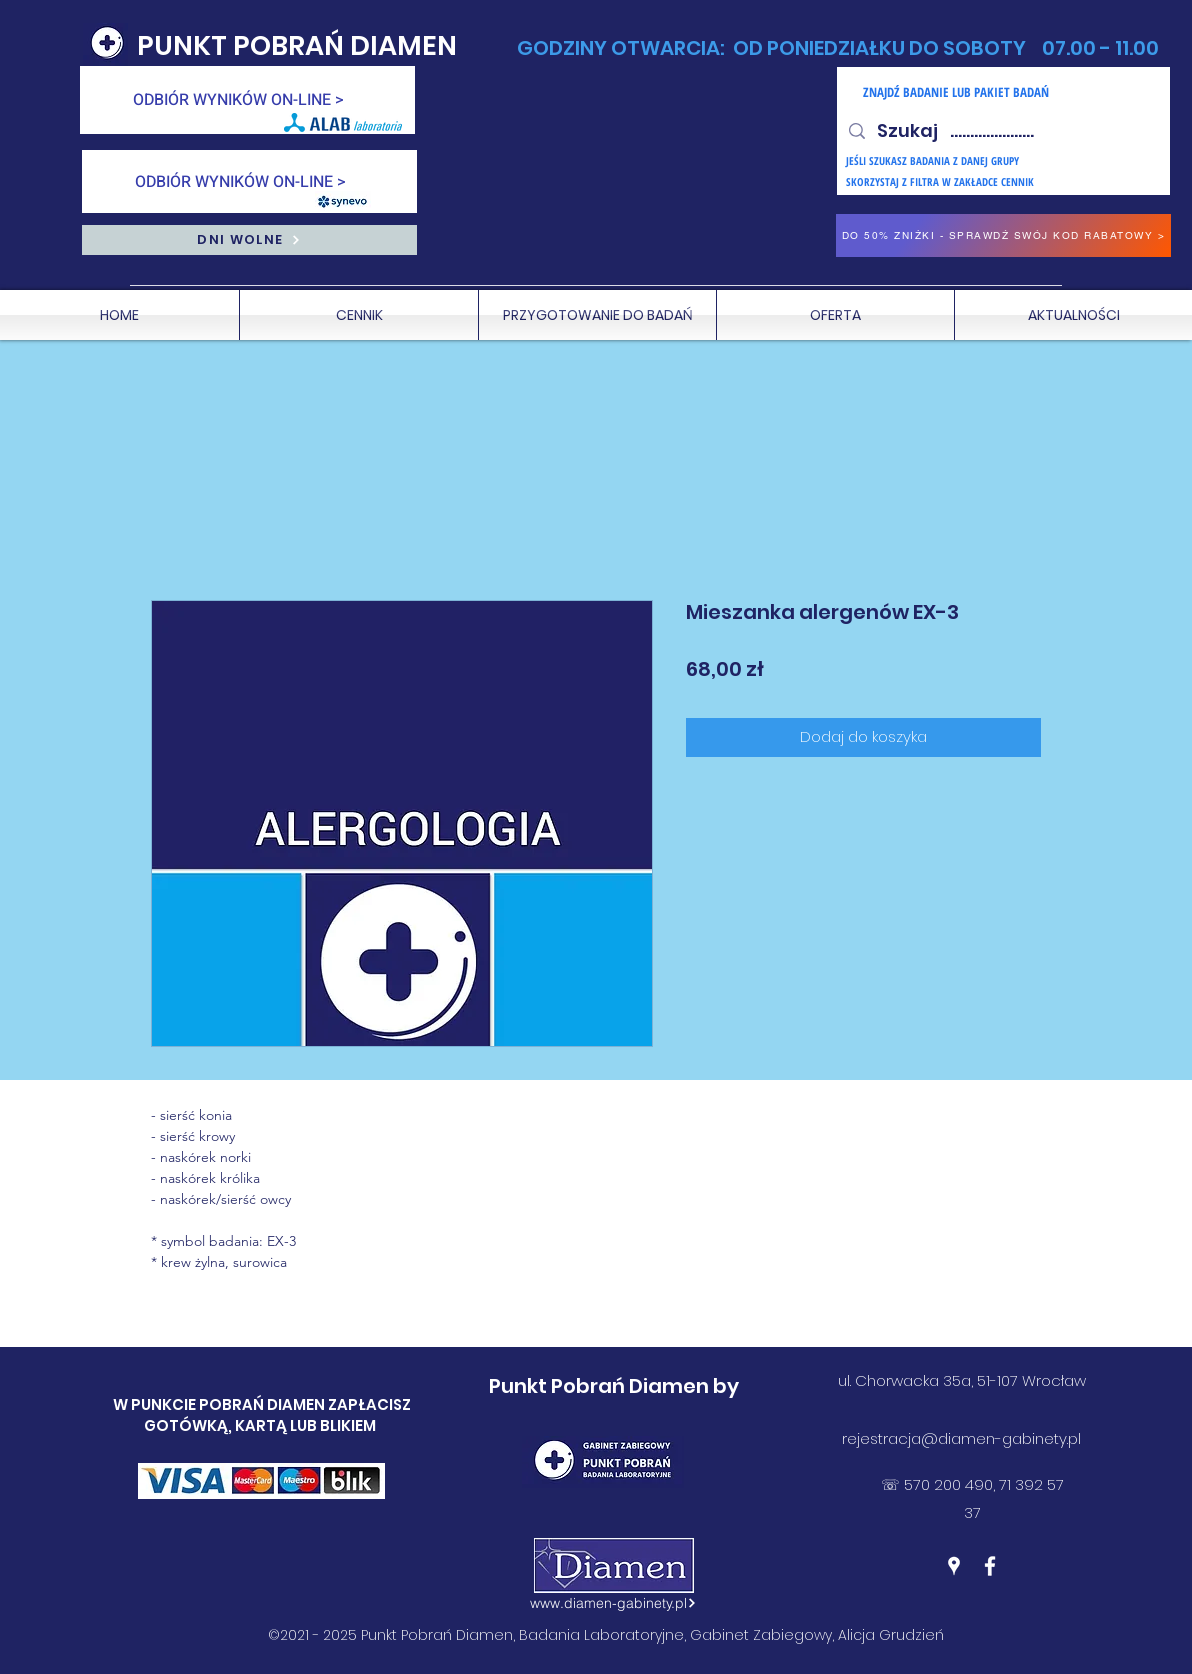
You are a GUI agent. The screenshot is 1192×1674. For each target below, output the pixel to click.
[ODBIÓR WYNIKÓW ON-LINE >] (247, 100)
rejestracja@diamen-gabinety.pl (961, 1438)
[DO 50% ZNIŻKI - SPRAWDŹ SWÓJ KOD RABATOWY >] (1003, 235)
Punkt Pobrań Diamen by (614, 1386)
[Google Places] (954, 1566)
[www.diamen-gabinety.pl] (613, 1603)
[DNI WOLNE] (249, 240)
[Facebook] (990, 1566)
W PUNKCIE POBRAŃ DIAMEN (220, 1404)
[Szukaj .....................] (1002, 131)
